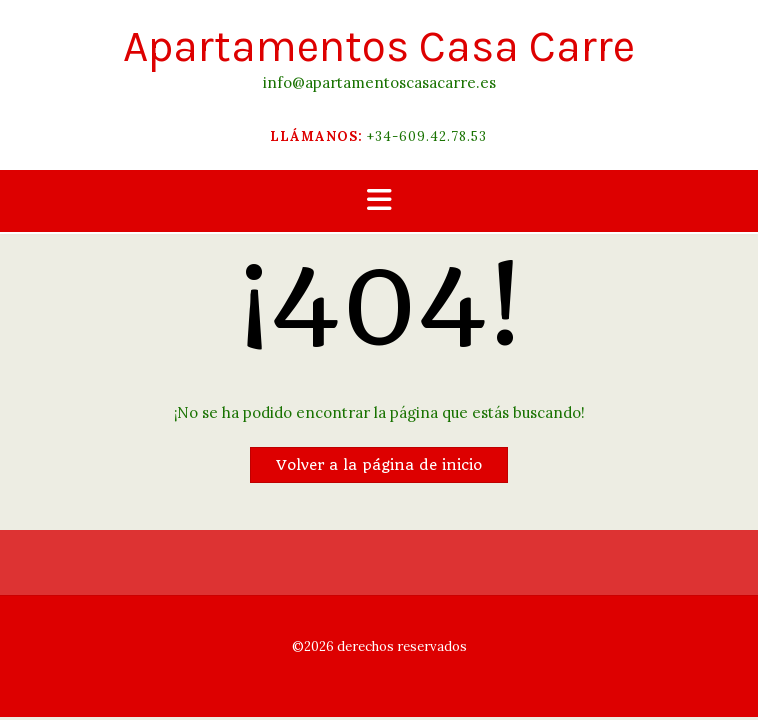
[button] (379, 201)
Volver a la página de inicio (379, 465)
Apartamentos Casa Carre (379, 46)
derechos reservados (400, 646)
